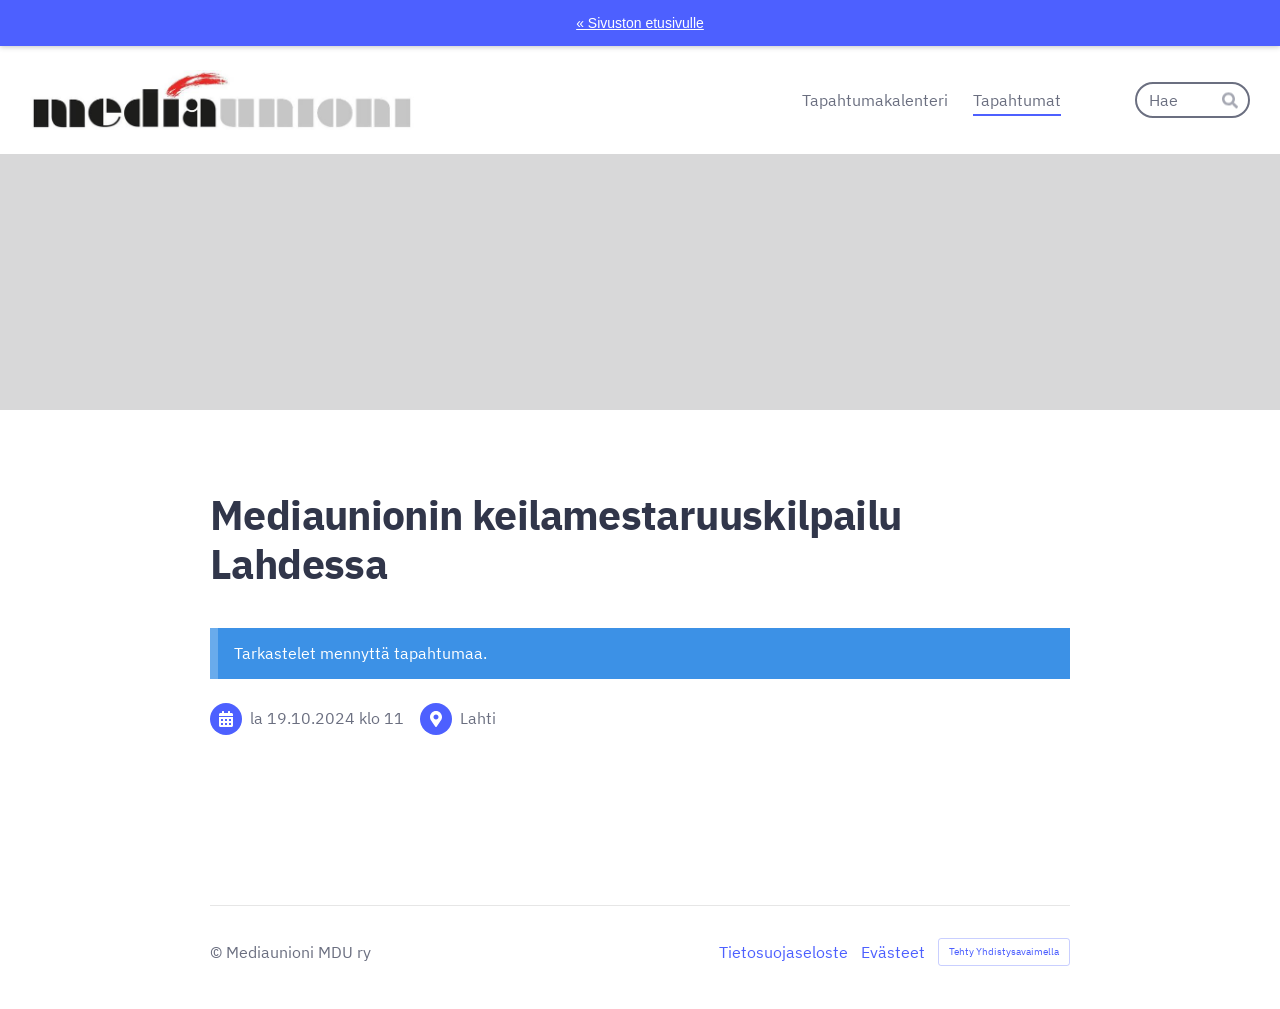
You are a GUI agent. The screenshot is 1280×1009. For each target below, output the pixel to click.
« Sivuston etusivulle (640, 23)
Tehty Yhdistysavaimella (1004, 951)
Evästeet (893, 952)
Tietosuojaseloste (783, 952)
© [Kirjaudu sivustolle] (218, 952)
